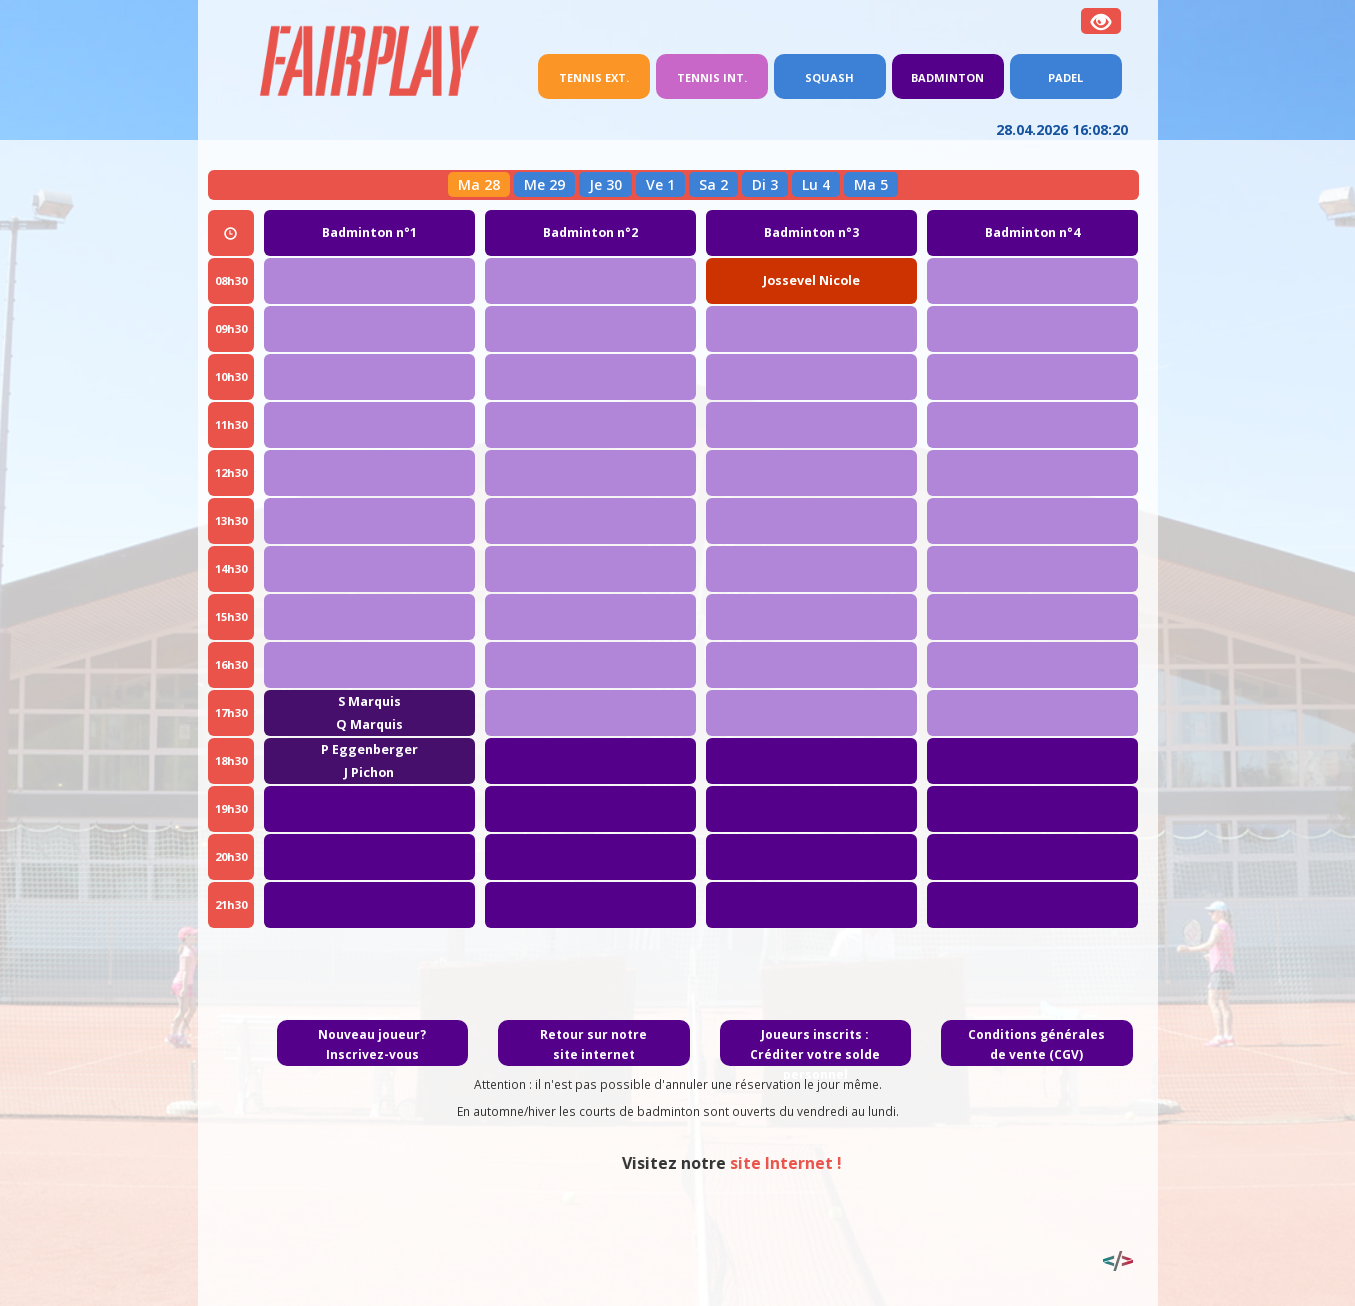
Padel (1065, 77)
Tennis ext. (604, 76)
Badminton (947, 77)
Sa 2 (713, 184)
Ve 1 (660, 184)
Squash (829, 77)
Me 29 (544, 184)
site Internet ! (927, 1163)
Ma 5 (871, 184)
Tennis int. (712, 77)
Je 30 (605, 184)
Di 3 (765, 184)
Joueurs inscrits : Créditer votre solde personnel (815, 1054)
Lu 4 (816, 184)
